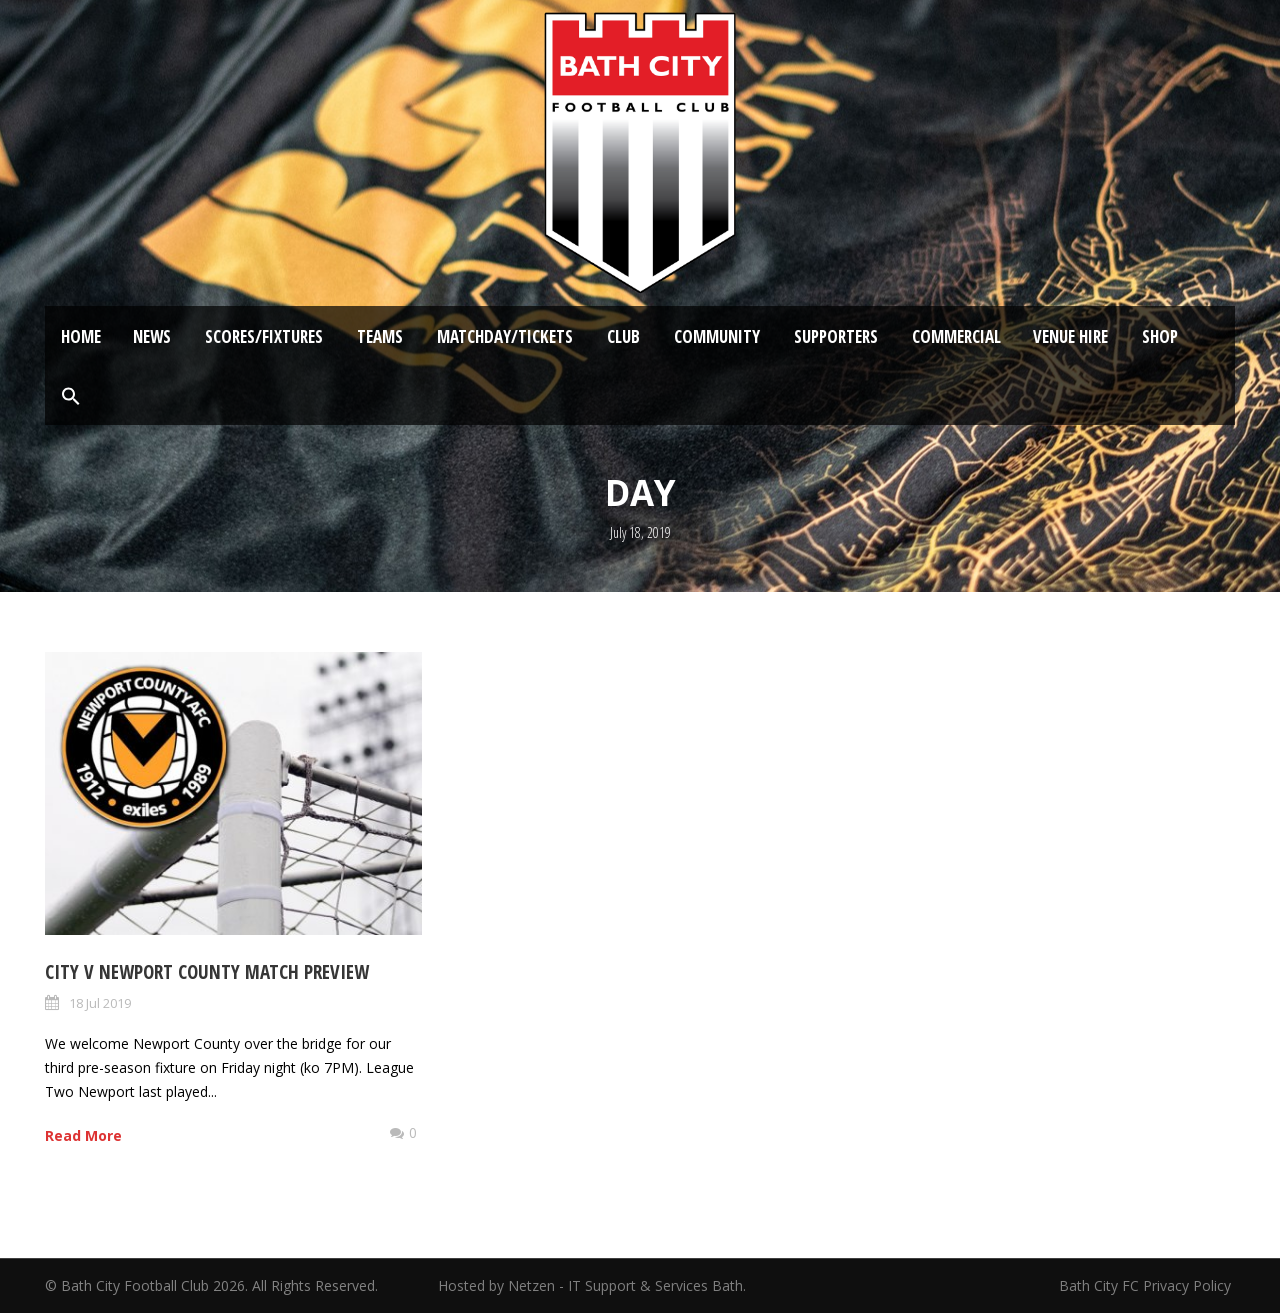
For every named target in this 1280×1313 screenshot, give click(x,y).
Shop (1160, 336)
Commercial (956, 336)
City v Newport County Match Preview (207, 972)
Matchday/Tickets (505, 336)
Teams (380, 336)
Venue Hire (1070, 336)
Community (717, 336)
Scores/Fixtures (264, 336)
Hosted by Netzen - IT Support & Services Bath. (592, 1285)
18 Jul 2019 (100, 1003)
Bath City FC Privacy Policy (1147, 1285)
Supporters (836, 336)
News (152, 336)
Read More (83, 1135)
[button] (71, 397)
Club (623, 336)
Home (81, 336)
